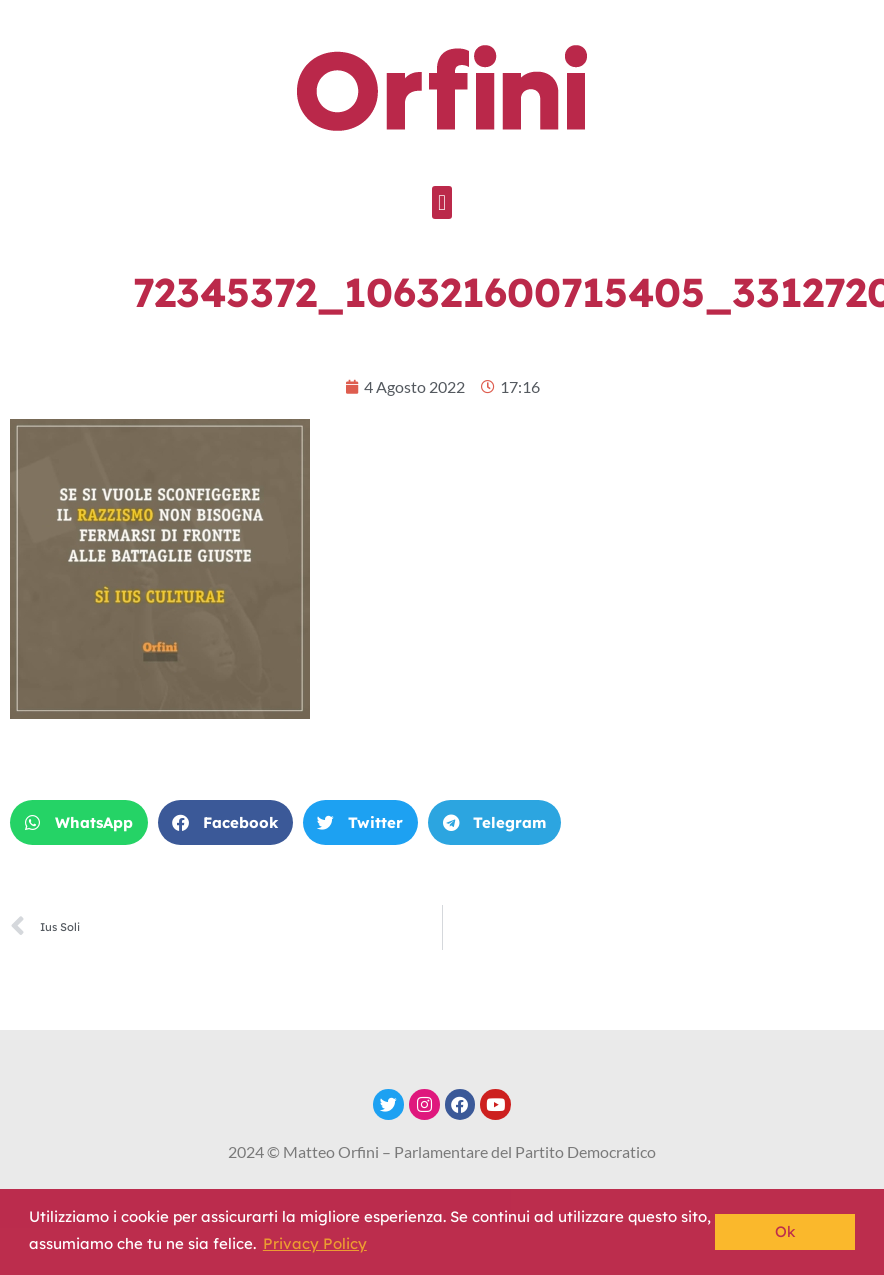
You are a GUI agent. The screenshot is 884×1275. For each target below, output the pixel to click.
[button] (441, 202)
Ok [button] (785, 1231)
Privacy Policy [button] (315, 1243)
